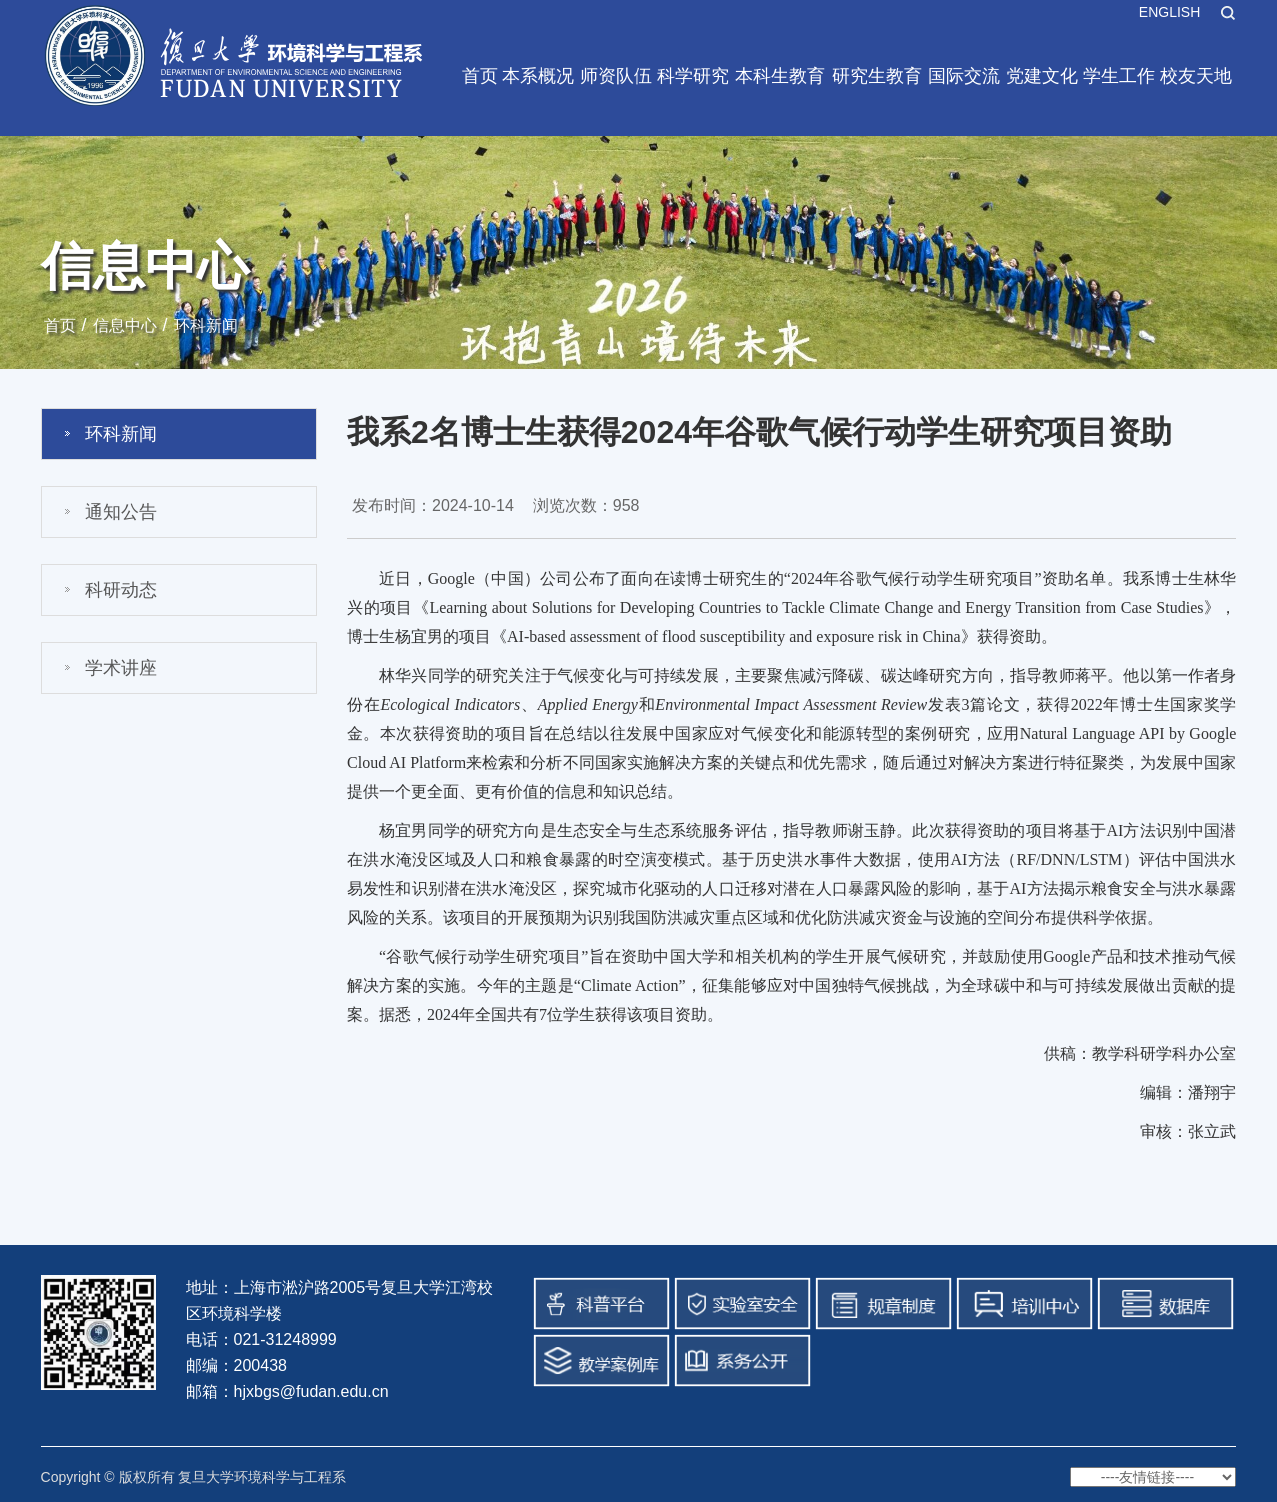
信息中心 (125, 325)
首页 (480, 76)
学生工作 (1119, 76)
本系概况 (538, 76)
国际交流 (964, 76)
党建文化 (1042, 76)
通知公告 (121, 512)
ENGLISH (1169, 12)
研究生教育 (877, 76)
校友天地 (1196, 76)
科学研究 (693, 76)
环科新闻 (206, 325)
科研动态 (121, 590)
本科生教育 (780, 76)
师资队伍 (616, 76)
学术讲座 (121, 668)
